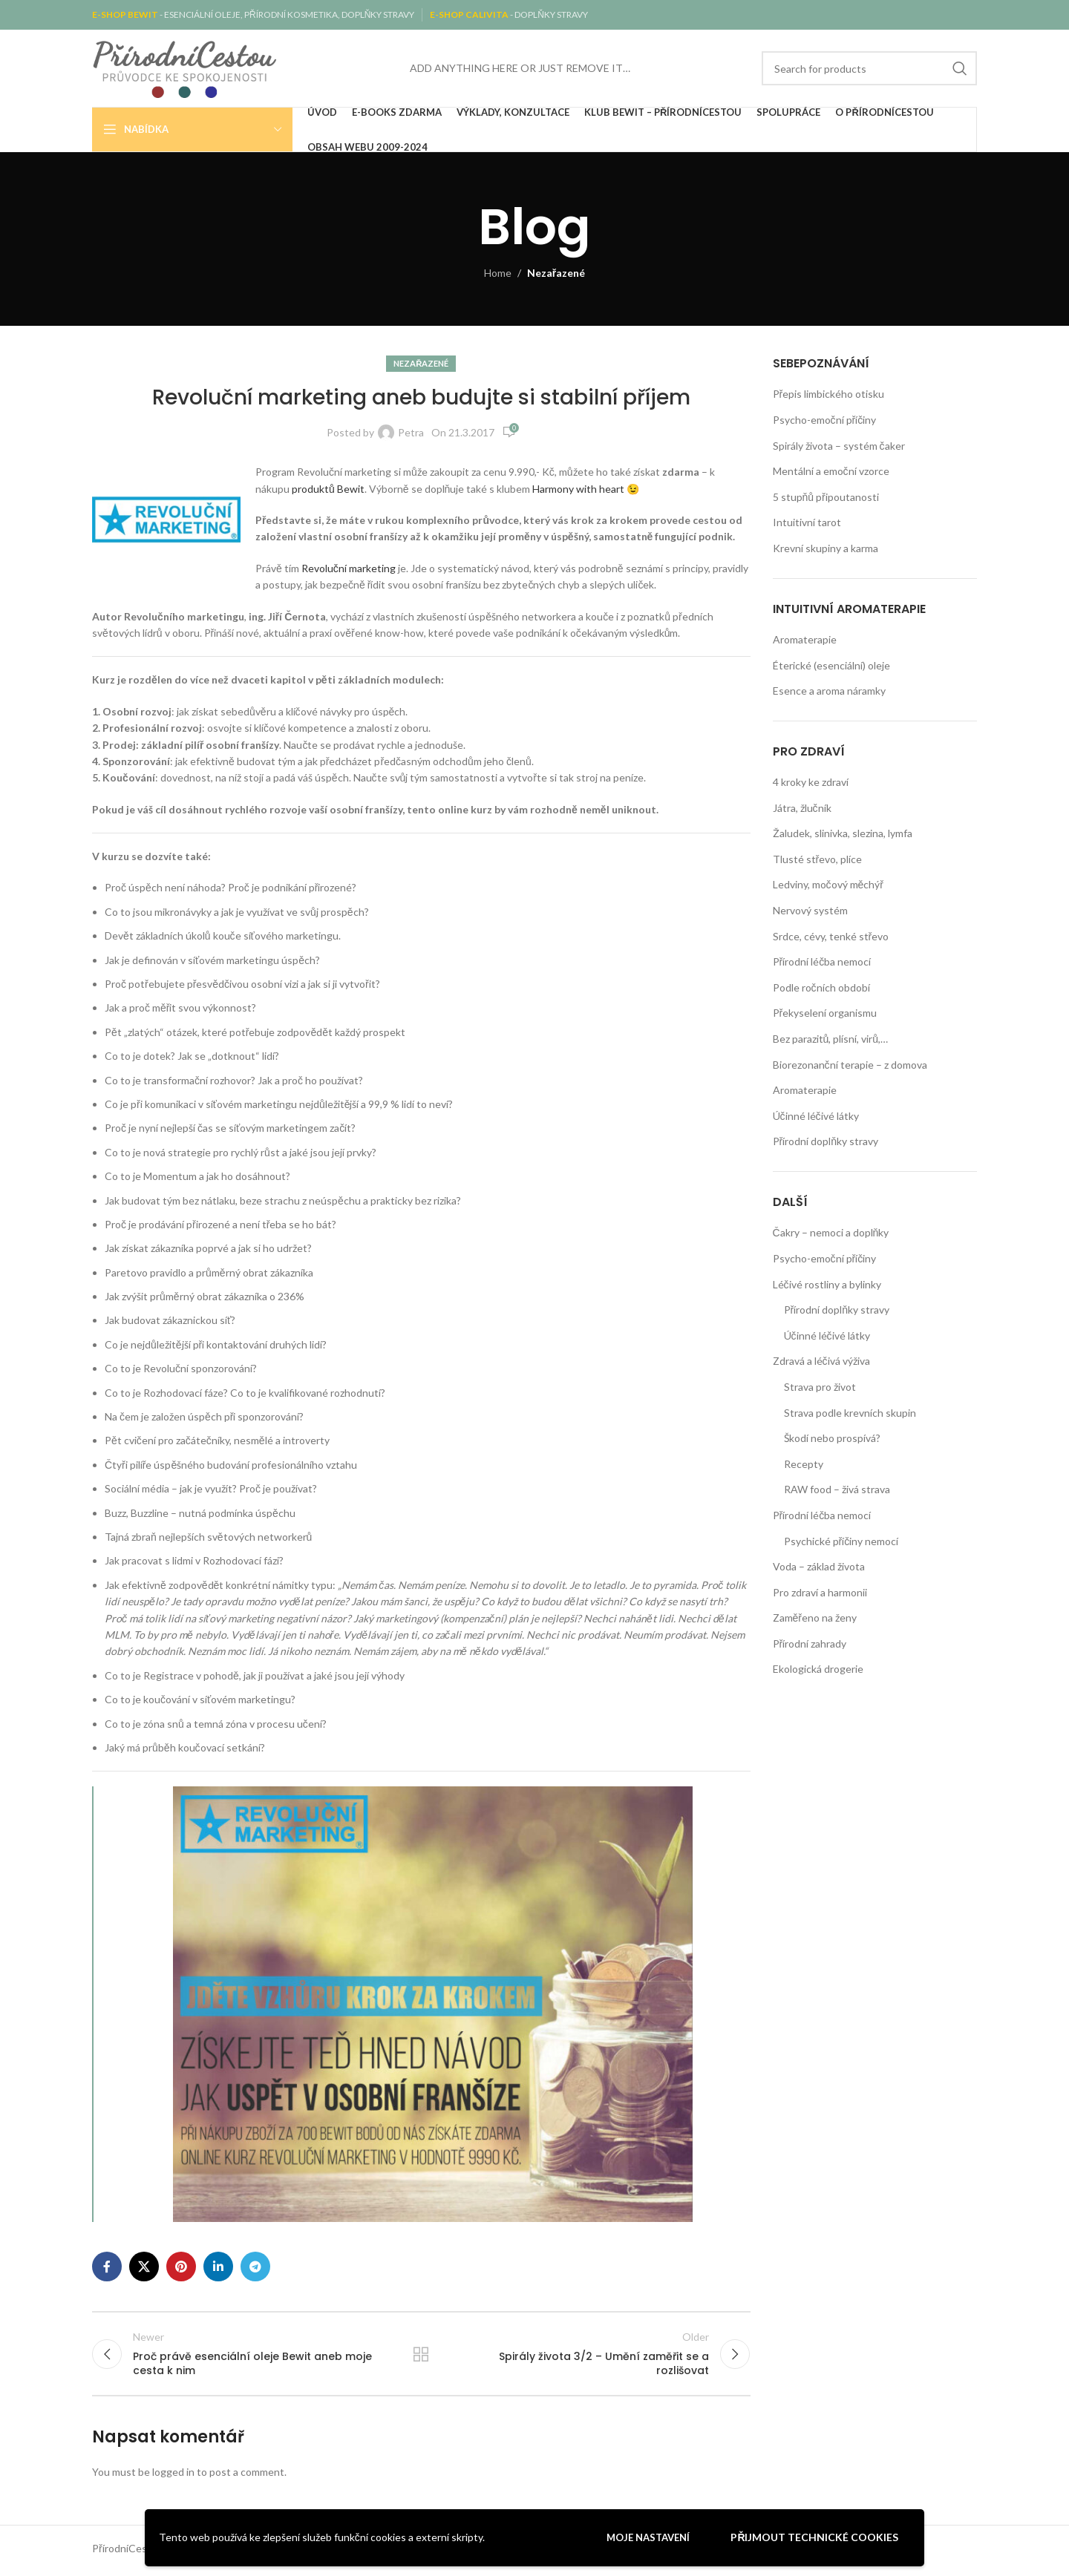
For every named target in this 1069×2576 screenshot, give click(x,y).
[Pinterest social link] (181, 2266)
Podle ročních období (821, 987)
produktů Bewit (328, 488)
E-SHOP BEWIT (126, 14)
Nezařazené (556, 272)
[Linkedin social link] (218, 2266)
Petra (411, 432)
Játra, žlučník (802, 808)
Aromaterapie (805, 639)
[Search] (869, 68)
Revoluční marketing (349, 568)
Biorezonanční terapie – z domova (850, 1064)
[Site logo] (185, 67)
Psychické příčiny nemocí (841, 1541)
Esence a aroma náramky (829, 690)
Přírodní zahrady (810, 1643)
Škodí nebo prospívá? (832, 1438)
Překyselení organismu (825, 1012)
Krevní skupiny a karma (825, 548)
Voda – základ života (819, 1566)
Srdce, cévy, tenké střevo (831, 936)
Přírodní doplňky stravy (825, 1141)
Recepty (803, 1464)
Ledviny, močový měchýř (828, 884)
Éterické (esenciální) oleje (831, 665)
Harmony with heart (579, 488)
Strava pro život (820, 1386)
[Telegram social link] (255, 2266)
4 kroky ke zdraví (811, 782)
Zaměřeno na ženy (815, 1617)
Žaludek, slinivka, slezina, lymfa (842, 833)
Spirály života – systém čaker (839, 445)
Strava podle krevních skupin (850, 1412)
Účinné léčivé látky (816, 1116)
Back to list (421, 2356)
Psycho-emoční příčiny (825, 419)
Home (497, 272)
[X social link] (144, 2266)
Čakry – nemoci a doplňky (831, 1232)
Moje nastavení (648, 2537)
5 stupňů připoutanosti (826, 497)
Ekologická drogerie (818, 1668)
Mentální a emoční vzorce (831, 471)
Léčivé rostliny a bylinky (827, 1284)
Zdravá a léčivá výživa (821, 1360)
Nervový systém (810, 910)
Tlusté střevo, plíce (818, 859)
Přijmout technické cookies (814, 2537)
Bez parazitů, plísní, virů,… (831, 1038)
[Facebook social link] (107, 2266)
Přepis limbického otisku (829, 393)
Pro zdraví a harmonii (820, 1592)
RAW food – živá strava (837, 1489)
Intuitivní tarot (807, 522)
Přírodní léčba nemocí (822, 961)
